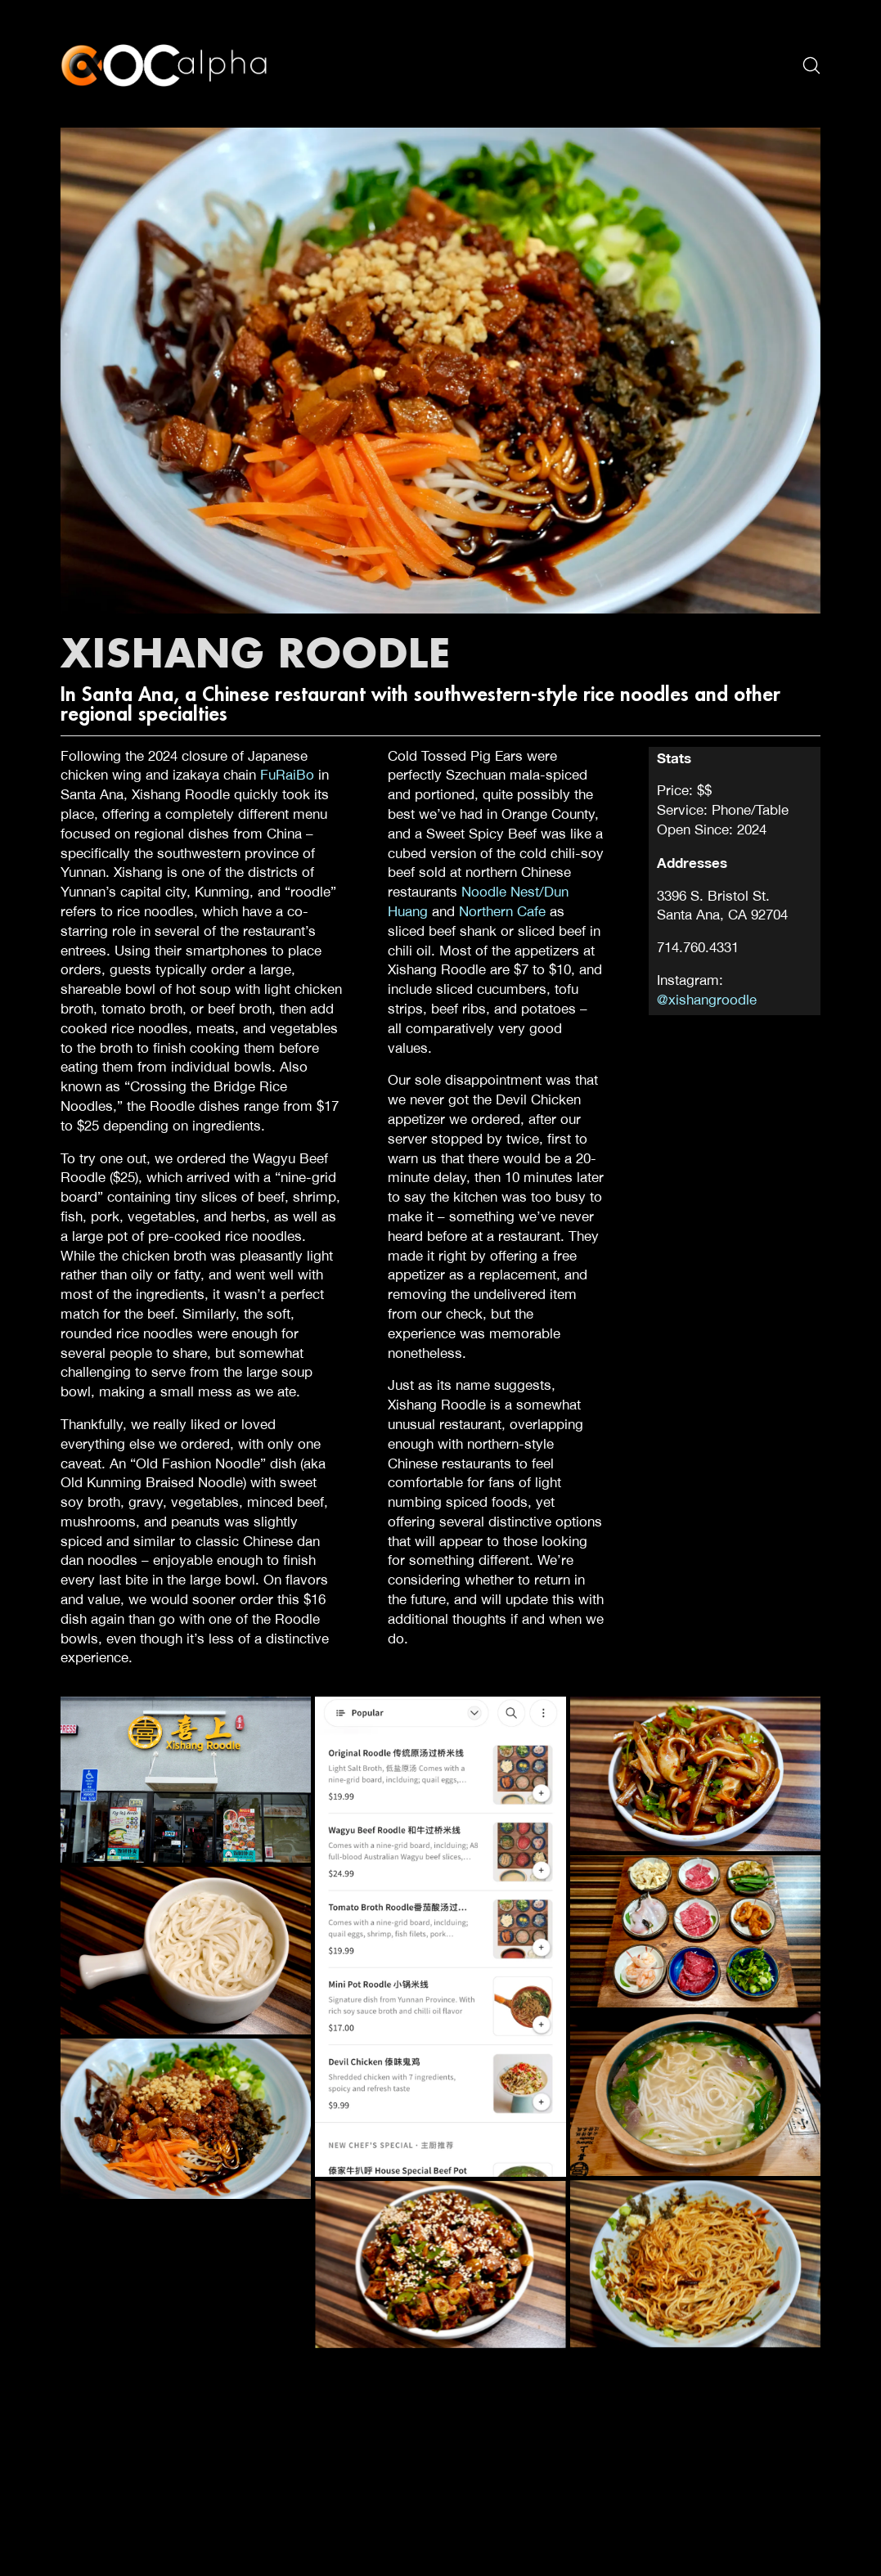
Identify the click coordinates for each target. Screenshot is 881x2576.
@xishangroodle (707, 999)
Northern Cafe (502, 911)
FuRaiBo (287, 775)
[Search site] (811, 65)
